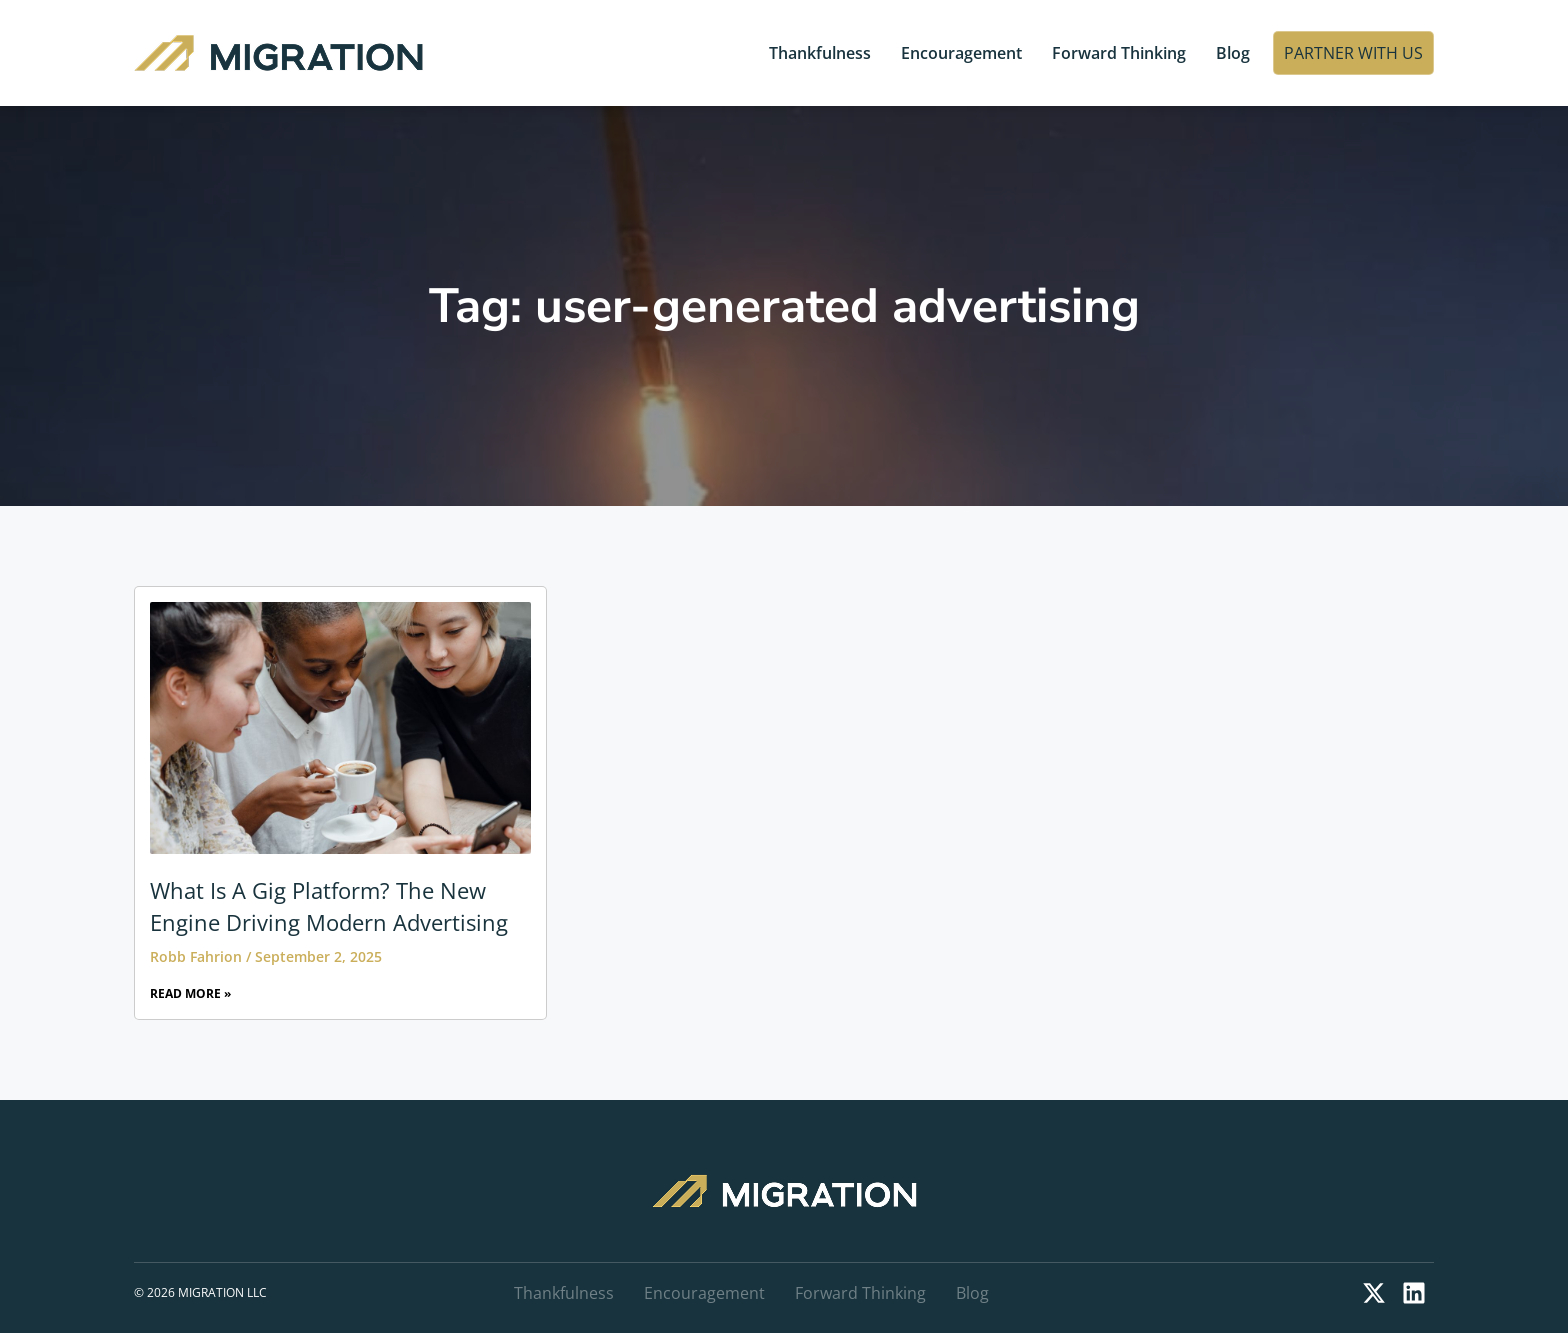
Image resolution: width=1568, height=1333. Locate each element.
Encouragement (961, 53)
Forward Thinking (1119, 53)
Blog (1233, 53)
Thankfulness (820, 53)
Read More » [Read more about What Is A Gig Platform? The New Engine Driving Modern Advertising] (190, 993)
